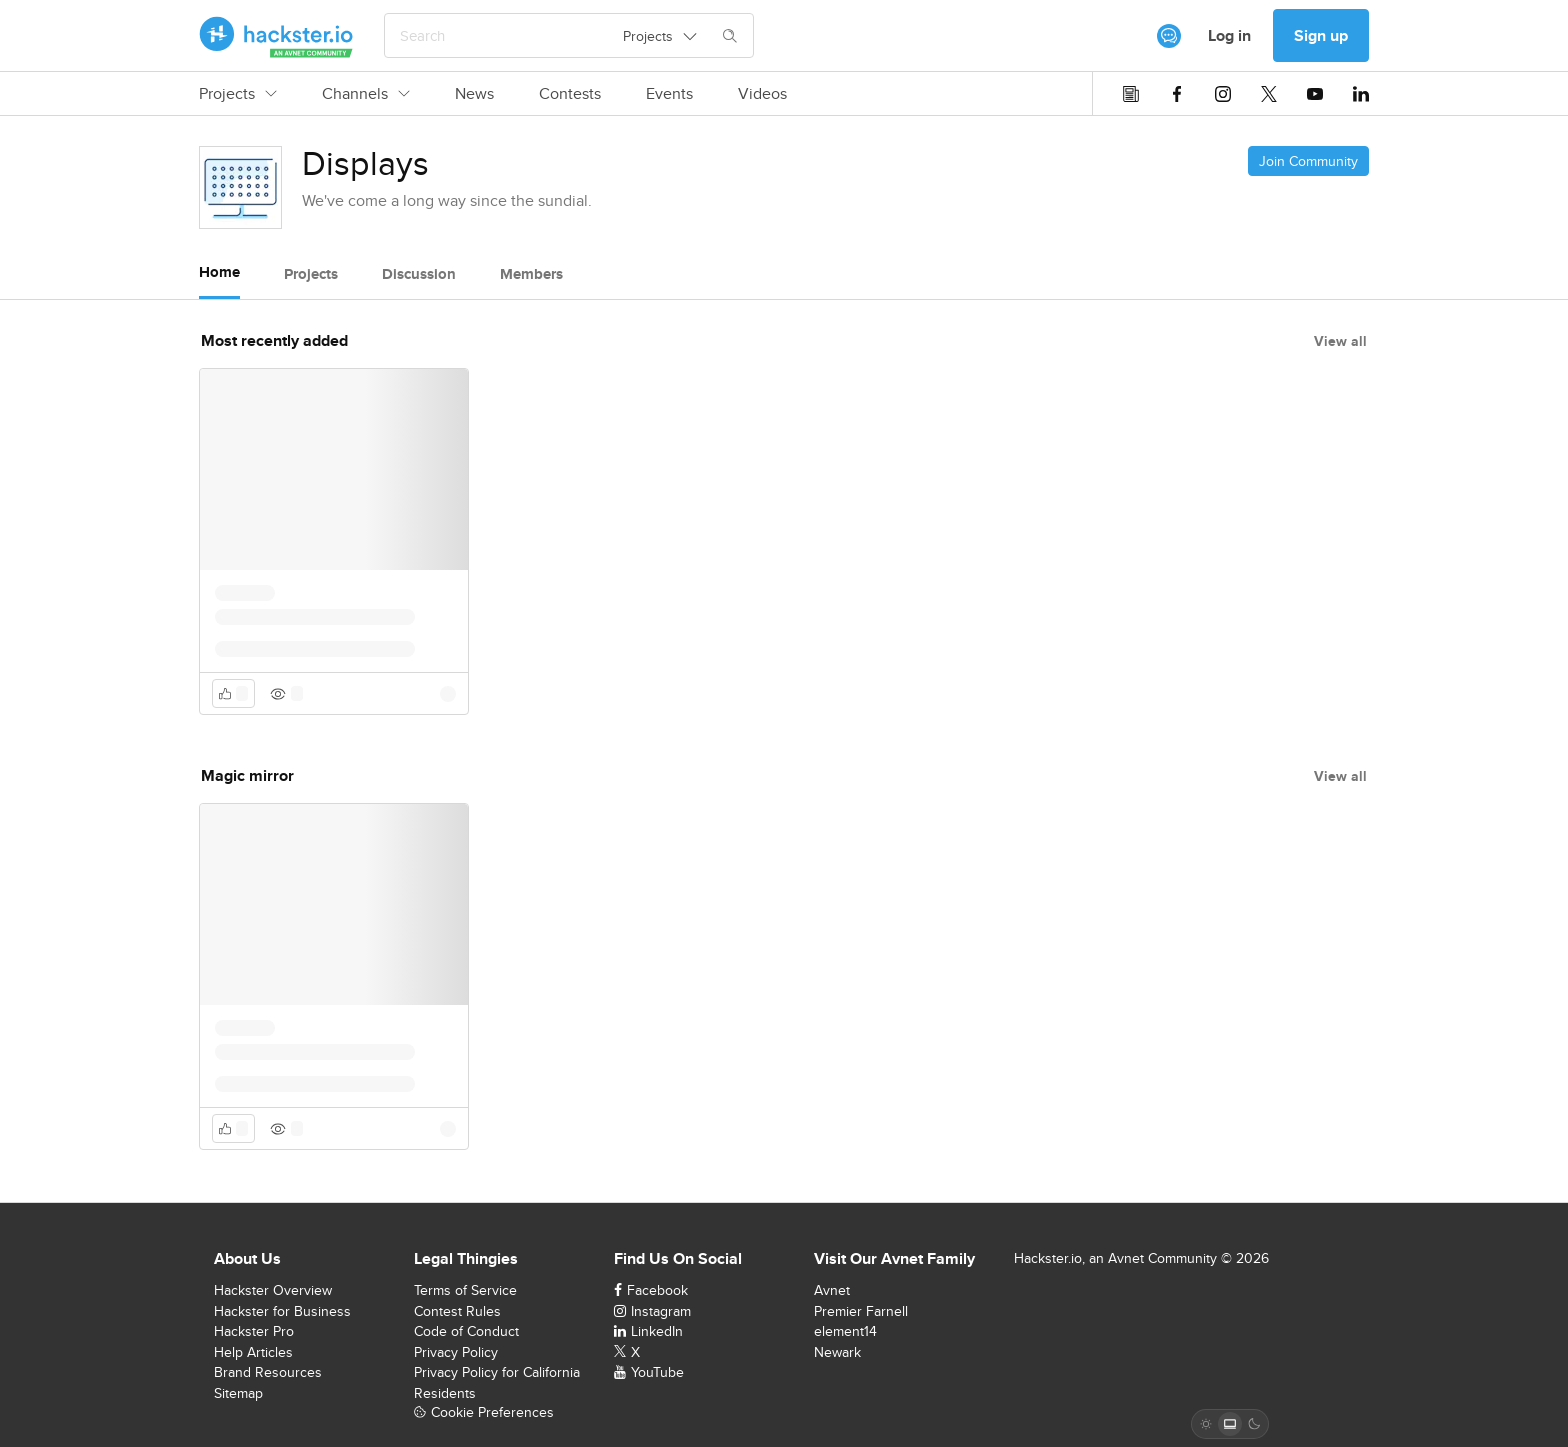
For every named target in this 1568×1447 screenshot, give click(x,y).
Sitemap (238, 1393)
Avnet (832, 1290)
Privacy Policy (456, 1352)
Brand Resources (268, 1372)
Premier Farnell (861, 1311)
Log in (1229, 35)
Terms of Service (465, 1290)
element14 (845, 1331)
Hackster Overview (273, 1290)
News (474, 94)
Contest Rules (457, 1311)
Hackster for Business (282, 1311)
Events (669, 94)
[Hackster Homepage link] (276, 36)
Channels (366, 94)
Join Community (1308, 161)
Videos (762, 94)
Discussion (419, 274)
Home (219, 272)
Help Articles (253, 1352)
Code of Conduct (466, 1331)
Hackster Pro (254, 1331)
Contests (570, 94)
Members (531, 274)
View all (1340, 341)
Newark (837, 1352)
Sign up (1321, 35)
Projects (238, 94)
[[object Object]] (1169, 36)
